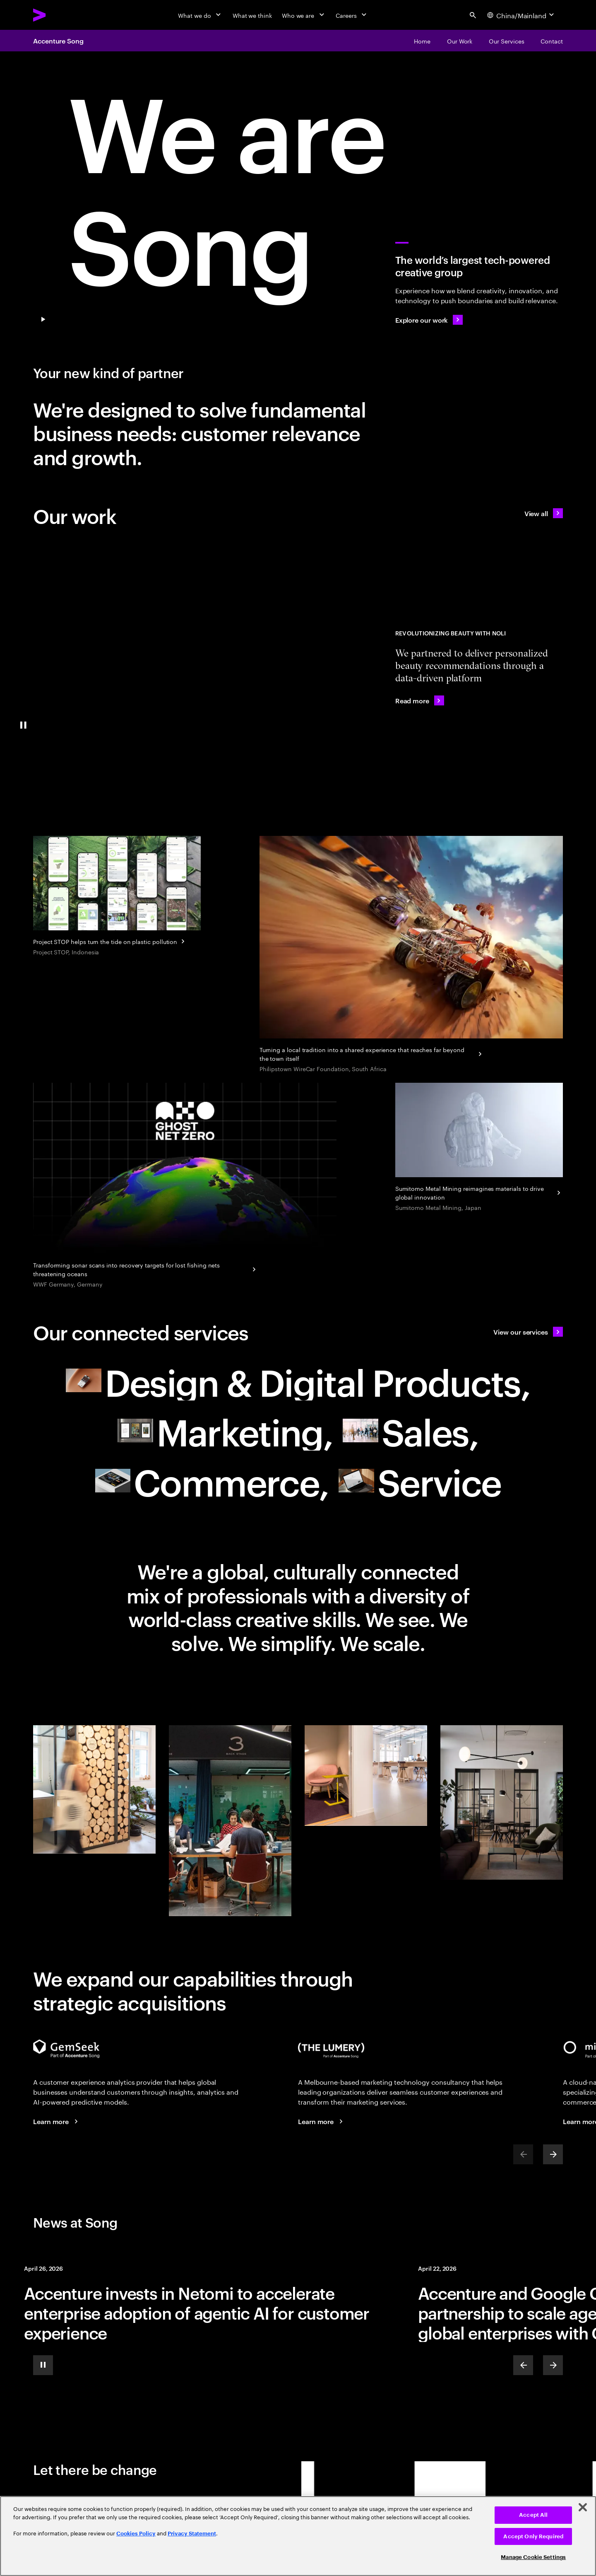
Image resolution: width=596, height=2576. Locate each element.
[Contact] (551, 40)
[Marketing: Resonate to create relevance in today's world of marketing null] (225, 1430)
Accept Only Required (533, 2536)
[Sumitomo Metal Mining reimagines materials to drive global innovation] (479, 1148)
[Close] (583, 2507)
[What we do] (200, 15)
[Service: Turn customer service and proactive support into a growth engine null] (420, 1481)
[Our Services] (506, 40)
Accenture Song (58, 40)
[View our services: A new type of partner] (528, 1332)
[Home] (422, 40)
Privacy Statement (192, 2533)
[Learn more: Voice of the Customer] (56, 2121)
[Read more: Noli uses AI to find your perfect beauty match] (419, 700)
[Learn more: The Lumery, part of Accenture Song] (321, 2121)
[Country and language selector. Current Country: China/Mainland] (521, 15)
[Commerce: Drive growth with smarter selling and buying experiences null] (212, 1481)
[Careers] (352, 15)
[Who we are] (304, 15)
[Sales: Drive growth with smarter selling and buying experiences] (410, 1430)
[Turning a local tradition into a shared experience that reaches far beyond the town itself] (411, 955)
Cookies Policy (136, 2533)
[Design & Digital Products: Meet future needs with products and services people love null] (298, 1381)
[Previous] (523, 2365)
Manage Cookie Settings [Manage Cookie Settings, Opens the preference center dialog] (533, 2557)
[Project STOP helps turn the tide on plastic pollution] (117, 897)
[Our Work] (460, 40)
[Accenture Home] (58, 15)
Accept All (533, 2515)
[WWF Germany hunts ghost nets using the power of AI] (184, 1186)
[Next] (553, 2154)
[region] (298, 2536)
